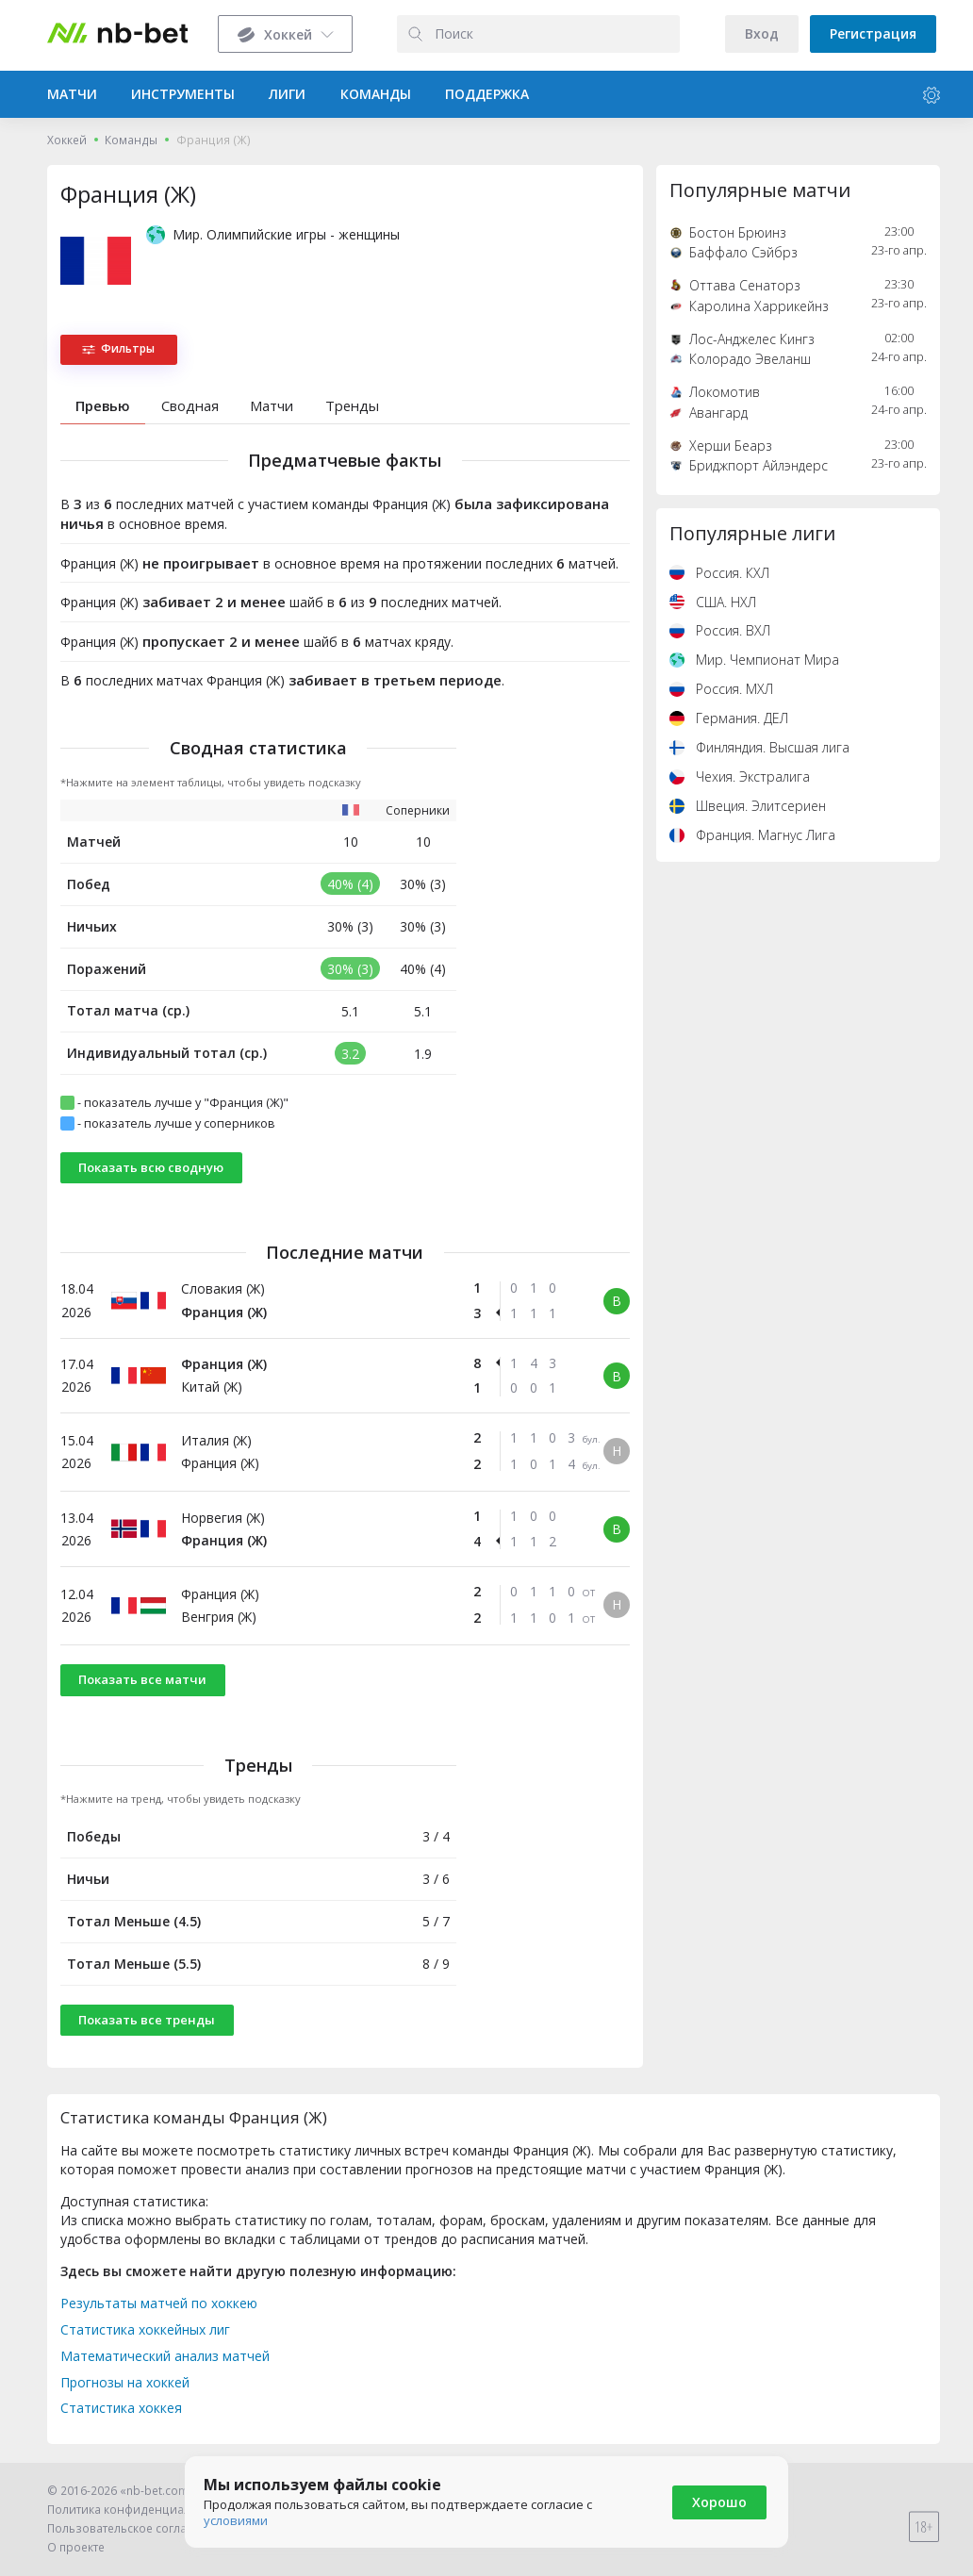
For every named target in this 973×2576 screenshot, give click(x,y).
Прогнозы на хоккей (125, 2382)
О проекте (76, 2547)
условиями (236, 2520)
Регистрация (873, 33)
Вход (762, 33)
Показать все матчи (142, 1679)
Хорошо (719, 2502)
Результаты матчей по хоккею (158, 2303)
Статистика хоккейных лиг (145, 2329)
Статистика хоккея (121, 2408)
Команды (131, 140)
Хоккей (67, 140)
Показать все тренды (146, 2019)
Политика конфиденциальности (138, 2510)
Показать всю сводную (150, 1167)
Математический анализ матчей (165, 2356)
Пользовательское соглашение (136, 2528)
